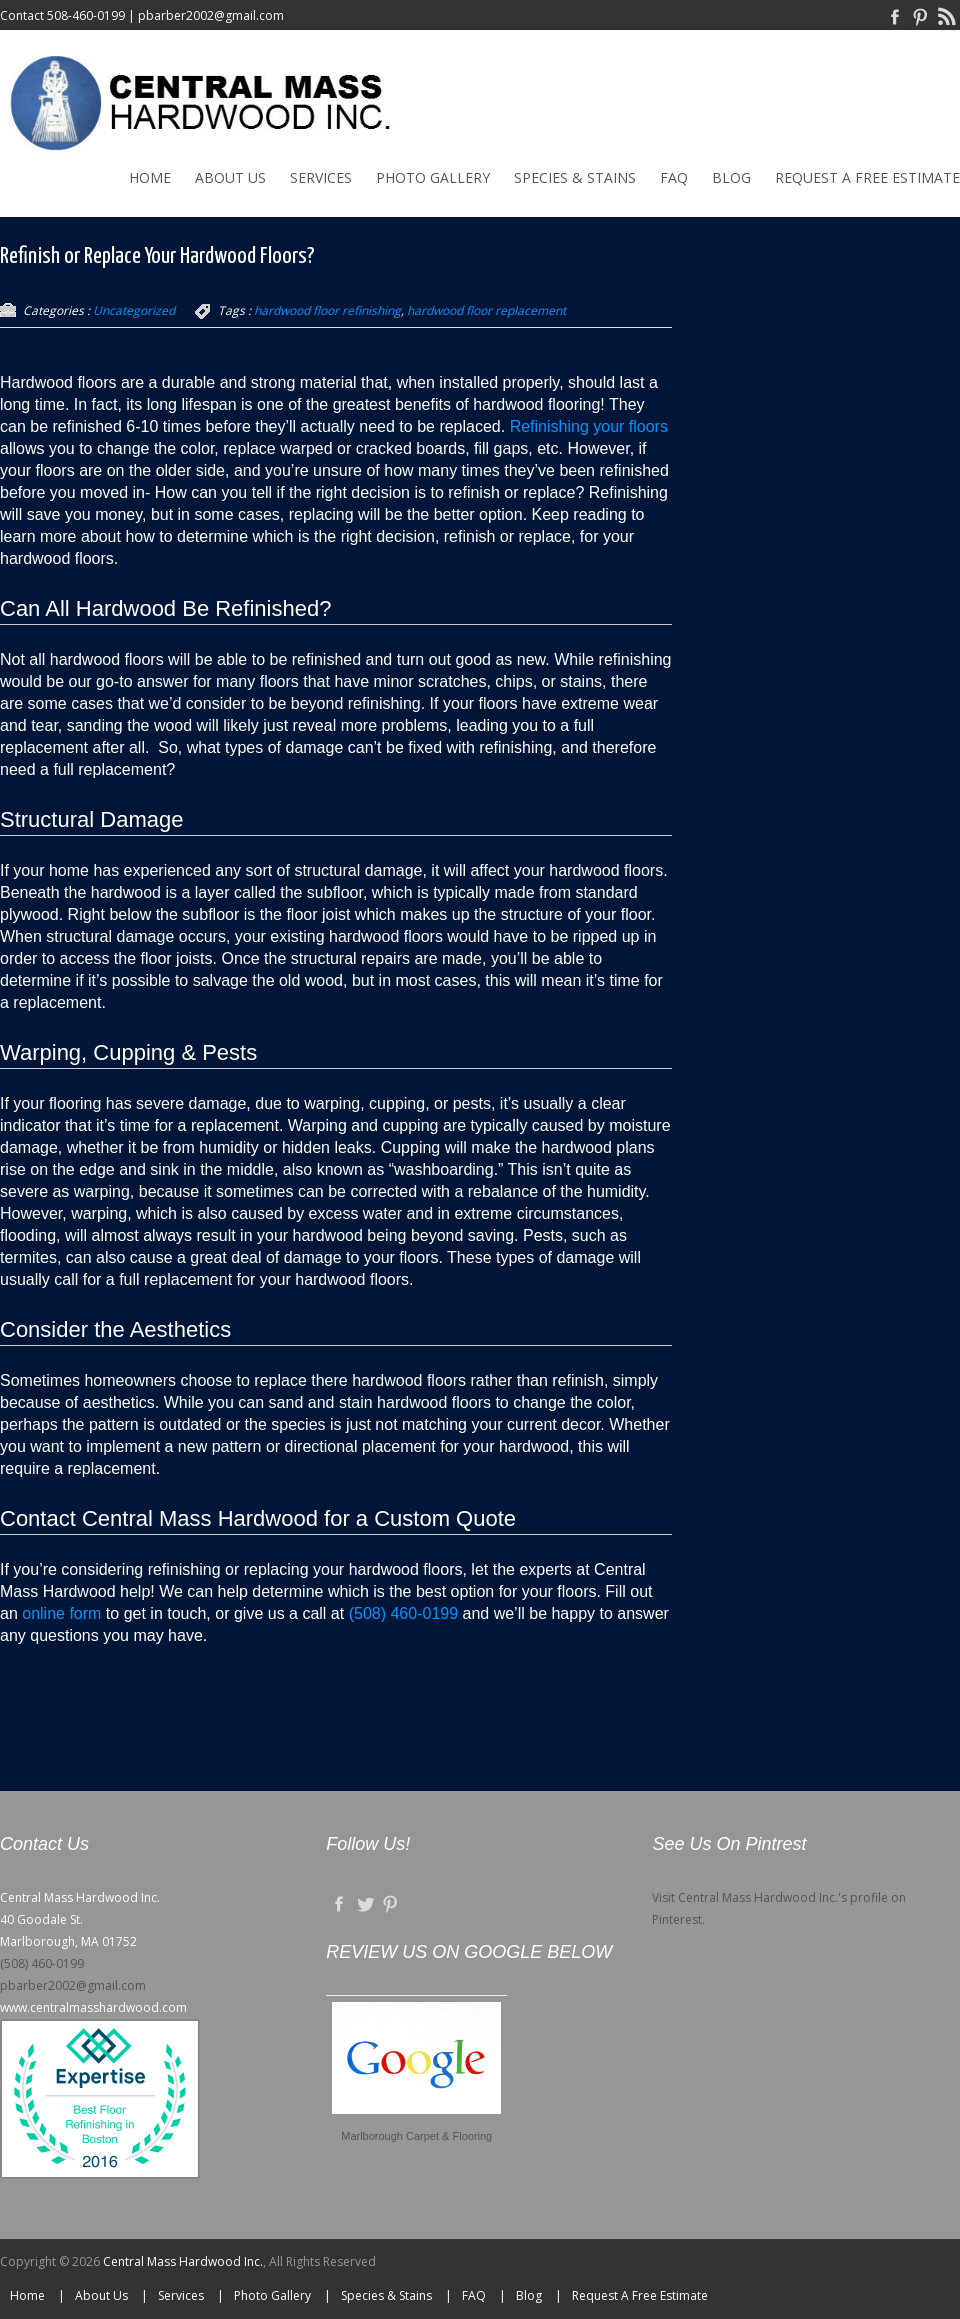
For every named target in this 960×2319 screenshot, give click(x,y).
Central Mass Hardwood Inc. (183, 2261)
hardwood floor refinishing (327, 310)
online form (61, 1613)
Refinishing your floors (586, 426)
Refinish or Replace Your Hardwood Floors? (157, 256)
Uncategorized (134, 310)
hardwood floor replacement (486, 310)
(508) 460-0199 (403, 1613)
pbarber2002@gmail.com (211, 15)
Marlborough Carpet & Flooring (416, 2136)
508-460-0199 (86, 15)
